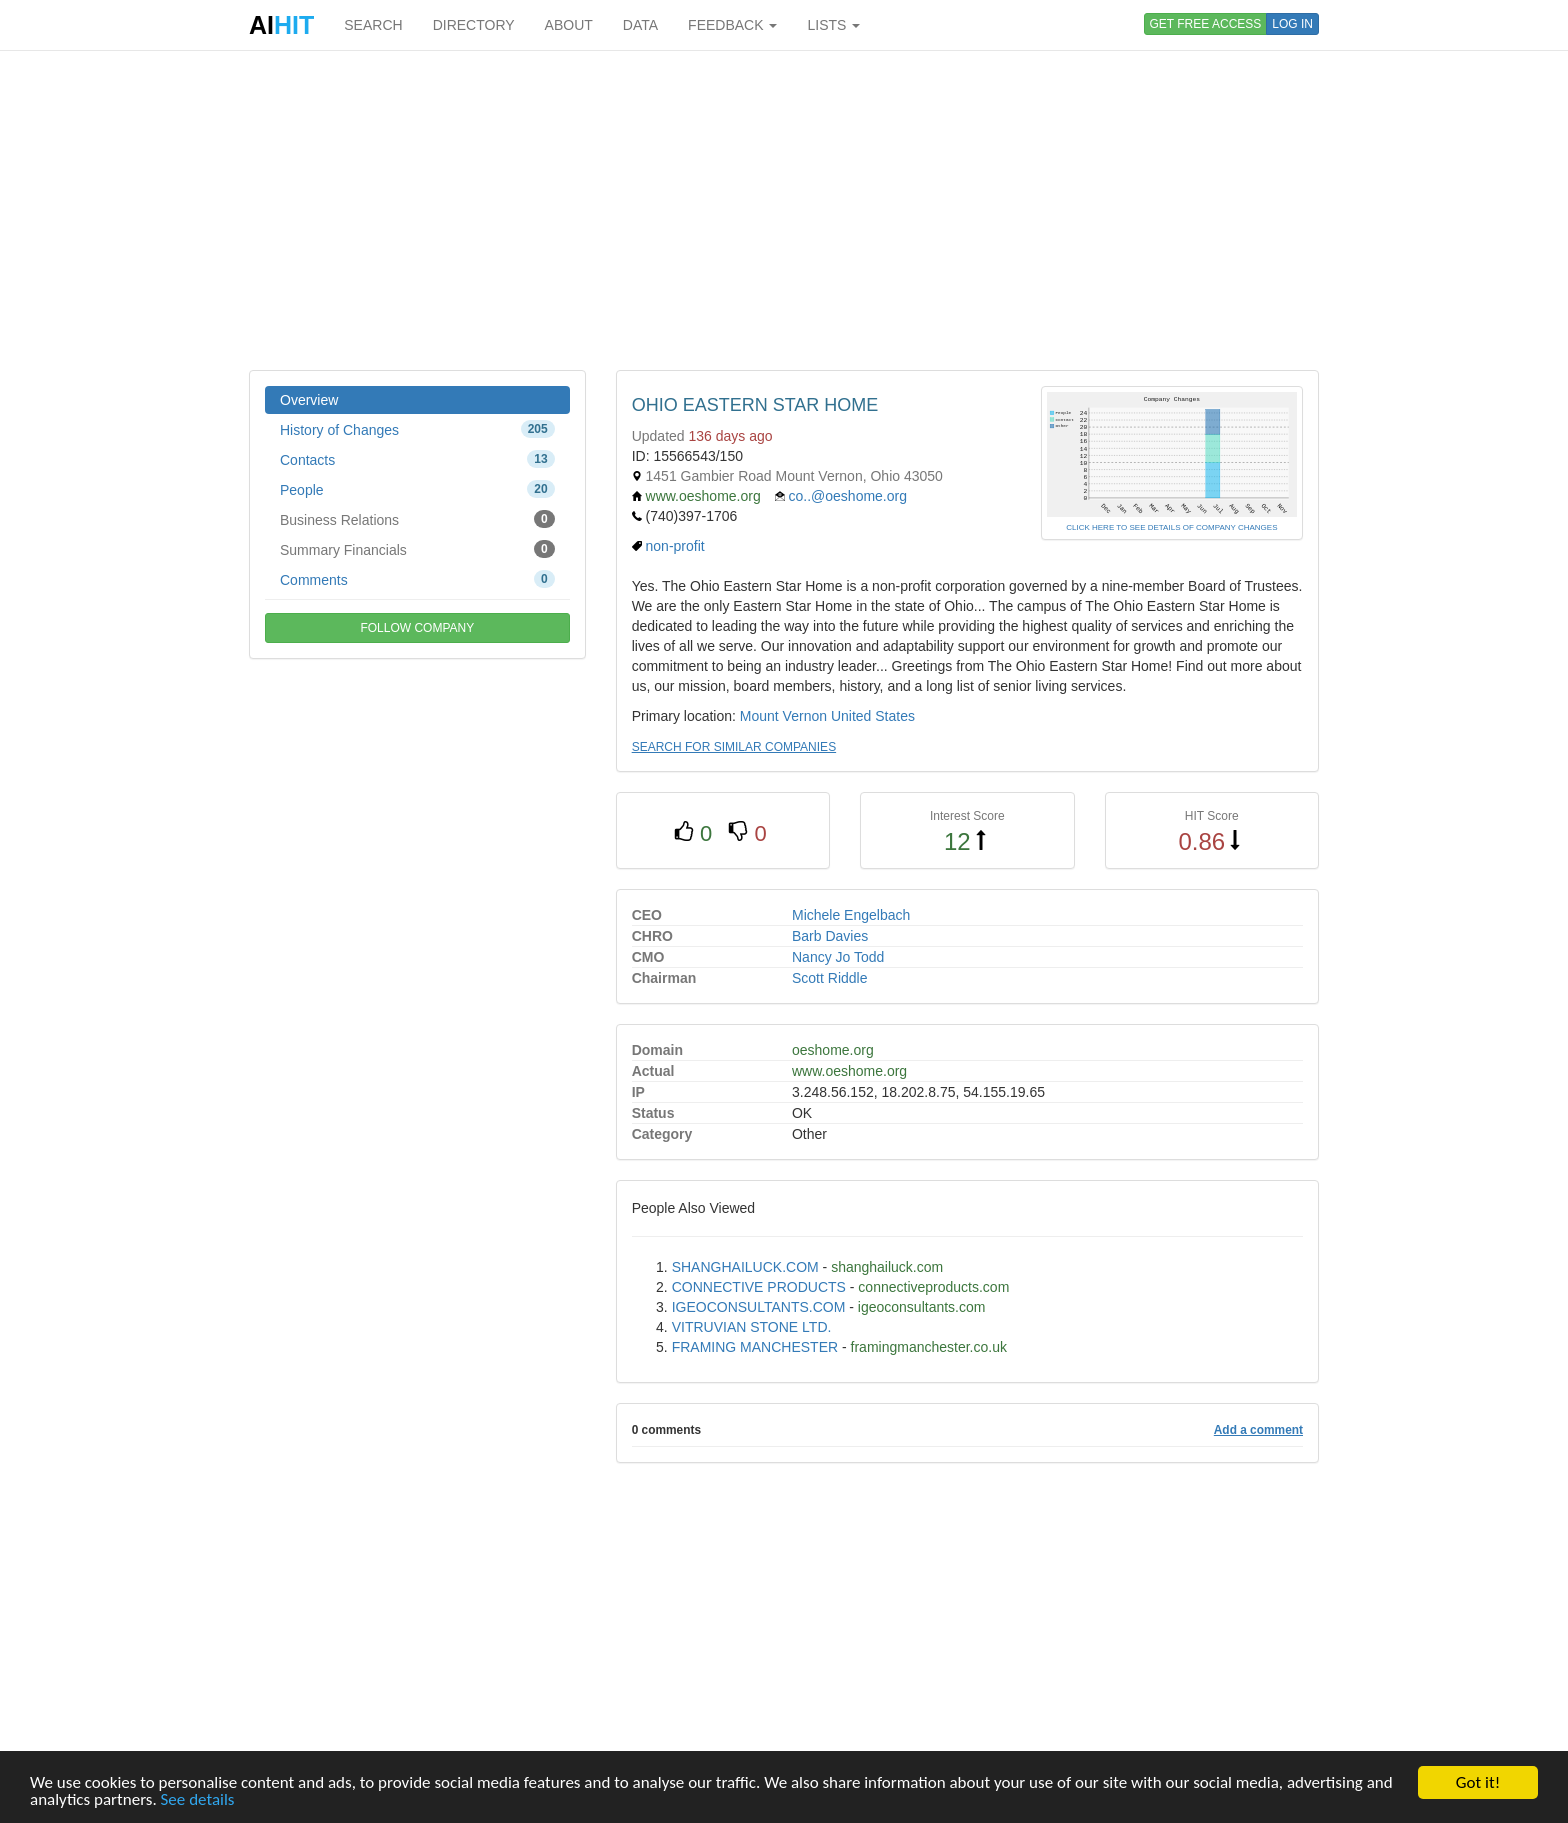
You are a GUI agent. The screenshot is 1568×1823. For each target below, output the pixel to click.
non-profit (675, 546)
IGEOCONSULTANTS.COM (759, 1307)
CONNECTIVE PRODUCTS (759, 1287)
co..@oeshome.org (848, 496)
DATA (640, 25)
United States (873, 716)
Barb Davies (830, 936)
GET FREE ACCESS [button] (1206, 24)
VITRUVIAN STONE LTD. (752, 1327)
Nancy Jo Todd (838, 957)
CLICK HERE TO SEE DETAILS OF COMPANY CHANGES (1171, 527)
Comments (417, 579)
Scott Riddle (829, 978)
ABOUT (569, 25)
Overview (309, 400)
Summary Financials (417, 549)
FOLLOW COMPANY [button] (417, 628)
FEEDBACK (732, 25)
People (417, 489)
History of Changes (417, 429)
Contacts (417, 459)
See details (198, 1799)
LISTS (833, 25)
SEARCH (373, 25)
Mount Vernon (783, 716)
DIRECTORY (474, 25)
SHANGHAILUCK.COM (745, 1267)
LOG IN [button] (1292, 24)
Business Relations (417, 519)
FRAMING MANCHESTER (755, 1347)
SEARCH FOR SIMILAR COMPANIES (734, 747)
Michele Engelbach (851, 915)
